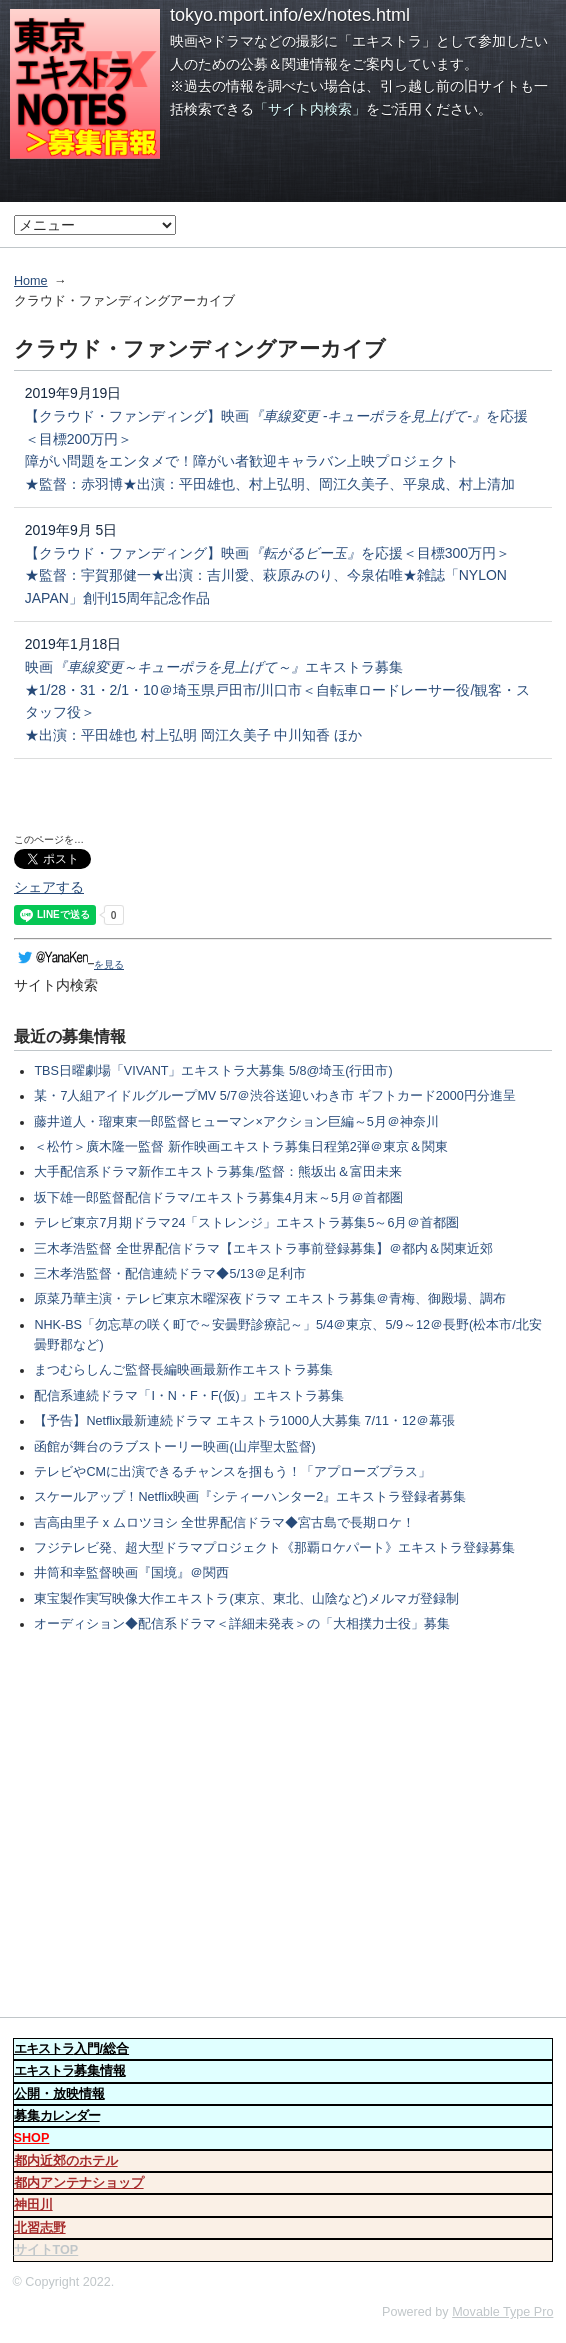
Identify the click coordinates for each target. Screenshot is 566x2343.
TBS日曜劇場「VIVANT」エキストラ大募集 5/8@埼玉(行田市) (213, 1071)
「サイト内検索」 (310, 109)
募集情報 (70, 2071)
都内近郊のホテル (66, 2161)
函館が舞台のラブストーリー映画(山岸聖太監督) (174, 1447)
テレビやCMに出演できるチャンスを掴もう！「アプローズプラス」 (232, 1472)
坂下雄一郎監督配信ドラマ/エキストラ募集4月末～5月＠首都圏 (218, 1198)
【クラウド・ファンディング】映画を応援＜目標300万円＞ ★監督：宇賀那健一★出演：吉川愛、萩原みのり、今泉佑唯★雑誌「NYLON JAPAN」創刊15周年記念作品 (267, 575)
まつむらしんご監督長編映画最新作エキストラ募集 (183, 1370)
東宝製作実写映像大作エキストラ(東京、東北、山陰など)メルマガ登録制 (246, 1599)
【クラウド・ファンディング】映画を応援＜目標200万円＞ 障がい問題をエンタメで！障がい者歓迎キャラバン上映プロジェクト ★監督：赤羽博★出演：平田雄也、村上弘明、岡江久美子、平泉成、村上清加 (276, 450)
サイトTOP (46, 2250)
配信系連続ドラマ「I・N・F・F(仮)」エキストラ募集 (188, 1396)
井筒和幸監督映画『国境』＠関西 (131, 1573)
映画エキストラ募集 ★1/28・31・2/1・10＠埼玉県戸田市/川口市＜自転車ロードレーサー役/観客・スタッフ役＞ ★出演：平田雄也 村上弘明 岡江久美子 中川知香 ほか (278, 701)
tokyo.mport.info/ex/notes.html (290, 15)
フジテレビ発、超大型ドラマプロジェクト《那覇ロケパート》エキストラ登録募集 (274, 1548)
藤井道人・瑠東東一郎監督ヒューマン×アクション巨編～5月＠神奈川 (236, 1122)
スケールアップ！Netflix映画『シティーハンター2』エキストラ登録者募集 (250, 1497)
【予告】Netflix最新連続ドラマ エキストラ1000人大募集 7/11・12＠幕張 (244, 1421)
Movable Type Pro (502, 2312)
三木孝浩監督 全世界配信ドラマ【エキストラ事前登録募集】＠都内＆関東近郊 (263, 1249)
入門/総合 (72, 2049)
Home (31, 281)
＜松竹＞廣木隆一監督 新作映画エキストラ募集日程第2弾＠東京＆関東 (241, 1147)
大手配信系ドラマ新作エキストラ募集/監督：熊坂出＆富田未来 (218, 1172)
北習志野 (40, 2228)
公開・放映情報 (59, 2094)
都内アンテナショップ (79, 2183)
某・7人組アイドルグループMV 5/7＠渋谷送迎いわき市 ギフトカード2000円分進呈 (274, 1096)
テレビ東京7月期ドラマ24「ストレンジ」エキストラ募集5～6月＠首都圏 (246, 1223)
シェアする (49, 887)
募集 (57, 2116)
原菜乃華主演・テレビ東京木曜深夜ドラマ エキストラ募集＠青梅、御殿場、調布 (270, 1299)
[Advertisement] (283, 1828)
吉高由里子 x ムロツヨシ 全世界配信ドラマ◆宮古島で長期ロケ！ (224, 1523)
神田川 (33, 2205)
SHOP (32, 2138)
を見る (69, 964)
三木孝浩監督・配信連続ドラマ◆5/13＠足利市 (170, 1274)
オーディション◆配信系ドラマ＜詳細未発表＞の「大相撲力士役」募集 (242, 1624)
